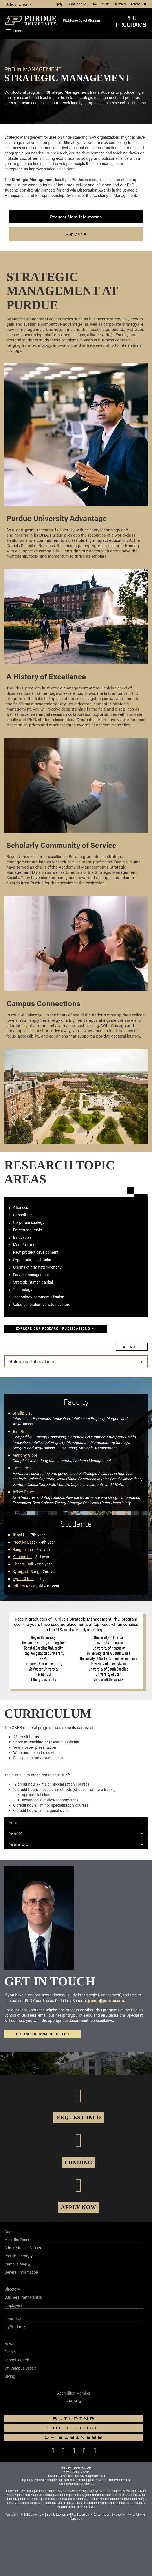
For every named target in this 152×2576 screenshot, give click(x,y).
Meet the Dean (16, 2239)
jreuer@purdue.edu (106, 2000)
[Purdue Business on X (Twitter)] (63, 2450)
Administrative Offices (22, 2247)
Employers (13, 2305)
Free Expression (80, 2515)
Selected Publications (32, 1361)
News (9, 2343)
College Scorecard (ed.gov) (108, 2515)
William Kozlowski (28, 1586)
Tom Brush (22, 1431)
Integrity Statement (56, 2515)
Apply (59, 4)
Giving (9, 2376)
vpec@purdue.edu (66, 2507)
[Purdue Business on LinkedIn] (84, 2450)
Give (94, 4)
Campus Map (15, 2264)
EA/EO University (32, 2515)
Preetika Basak (25, 1542)
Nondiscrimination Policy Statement (118, 2499)
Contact (135, 4)
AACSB (72, 2401)
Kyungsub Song (26, 1571)
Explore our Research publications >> (55, 1328)
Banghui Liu (23, 1549)
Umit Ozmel (22, 1467)
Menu (14, 31)
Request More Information (76, 216)
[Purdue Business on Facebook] (52, 2450)
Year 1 (15, 1822)
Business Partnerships (23, 2297)
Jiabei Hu (20, 1534)
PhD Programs (131, 21)
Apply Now (76, 234)
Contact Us (76, 2518)
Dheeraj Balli (23, 1564)
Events (10, 2351)
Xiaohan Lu (22, 1556)
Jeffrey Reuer (23, 1491)
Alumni (106, 4)
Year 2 (15, 1833)
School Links (18, 4)
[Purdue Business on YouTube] (94, 2450)
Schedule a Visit (77, 4)
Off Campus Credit (20, 2368)
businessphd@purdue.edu (42, 2034)
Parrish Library (16, 2255)
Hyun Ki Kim (23, 1578)
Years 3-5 (18, 1844)
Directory (120, 4)
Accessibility (12, 2515)
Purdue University (75, 2476)
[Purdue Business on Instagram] (74, 2450)
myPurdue (13, 2326)
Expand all (132, 1347)
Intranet (10, 2318)
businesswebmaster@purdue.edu (76, 2484)
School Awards (17, 2359)
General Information (21, 2272)
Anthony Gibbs (25, 1455)
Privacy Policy (134, 2515)
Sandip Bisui (23, 1413)
